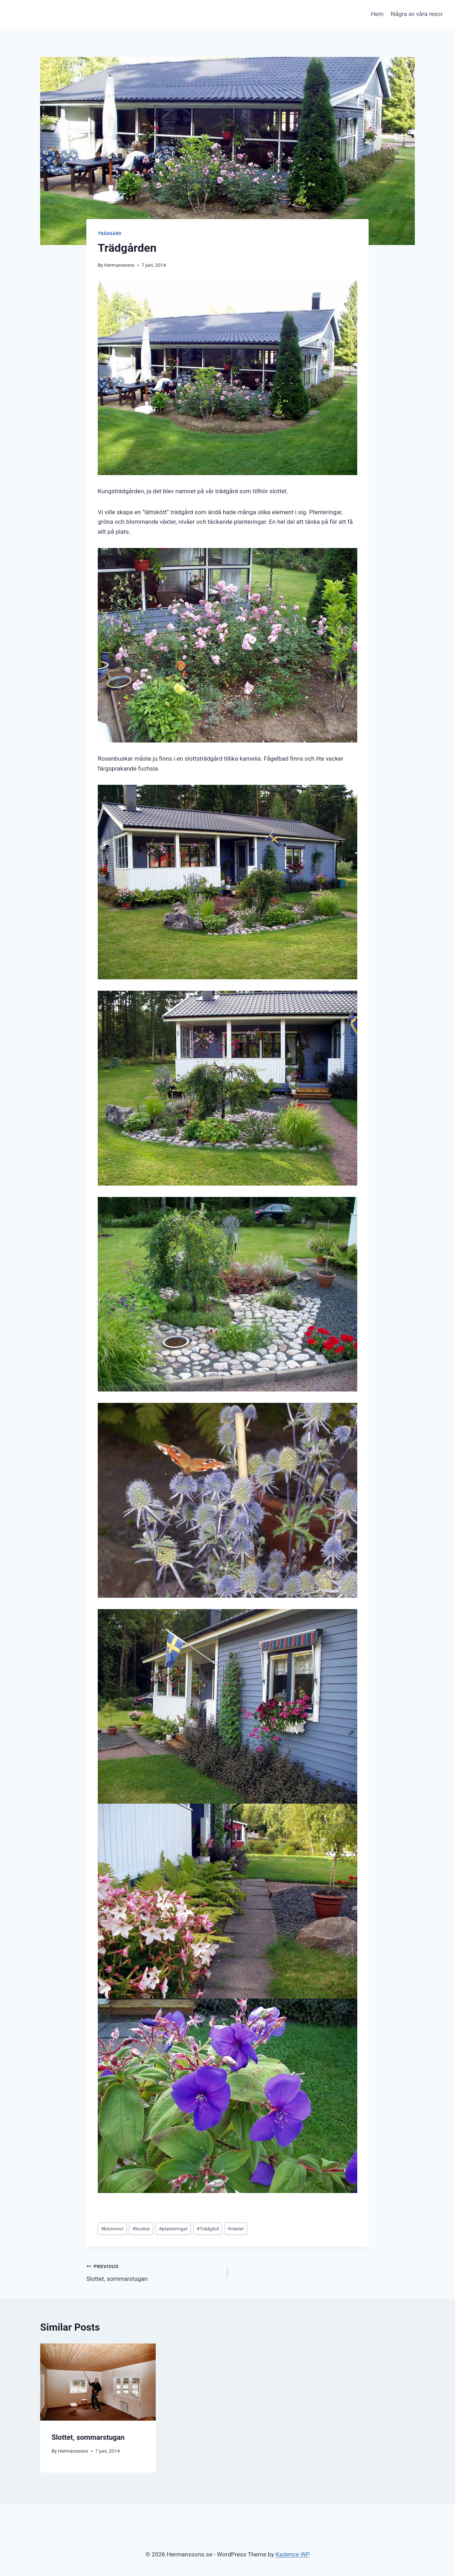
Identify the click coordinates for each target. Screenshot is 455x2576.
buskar (141, 2228)
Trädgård (110, 233)
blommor (112, 2228)
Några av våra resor (417, 13)
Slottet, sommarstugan (153, 2271)
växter (236, 2228)
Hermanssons (119, 265)
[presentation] (98, 2381)
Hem (377, 13)
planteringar (173, 2228)
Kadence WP (292, 2554)
